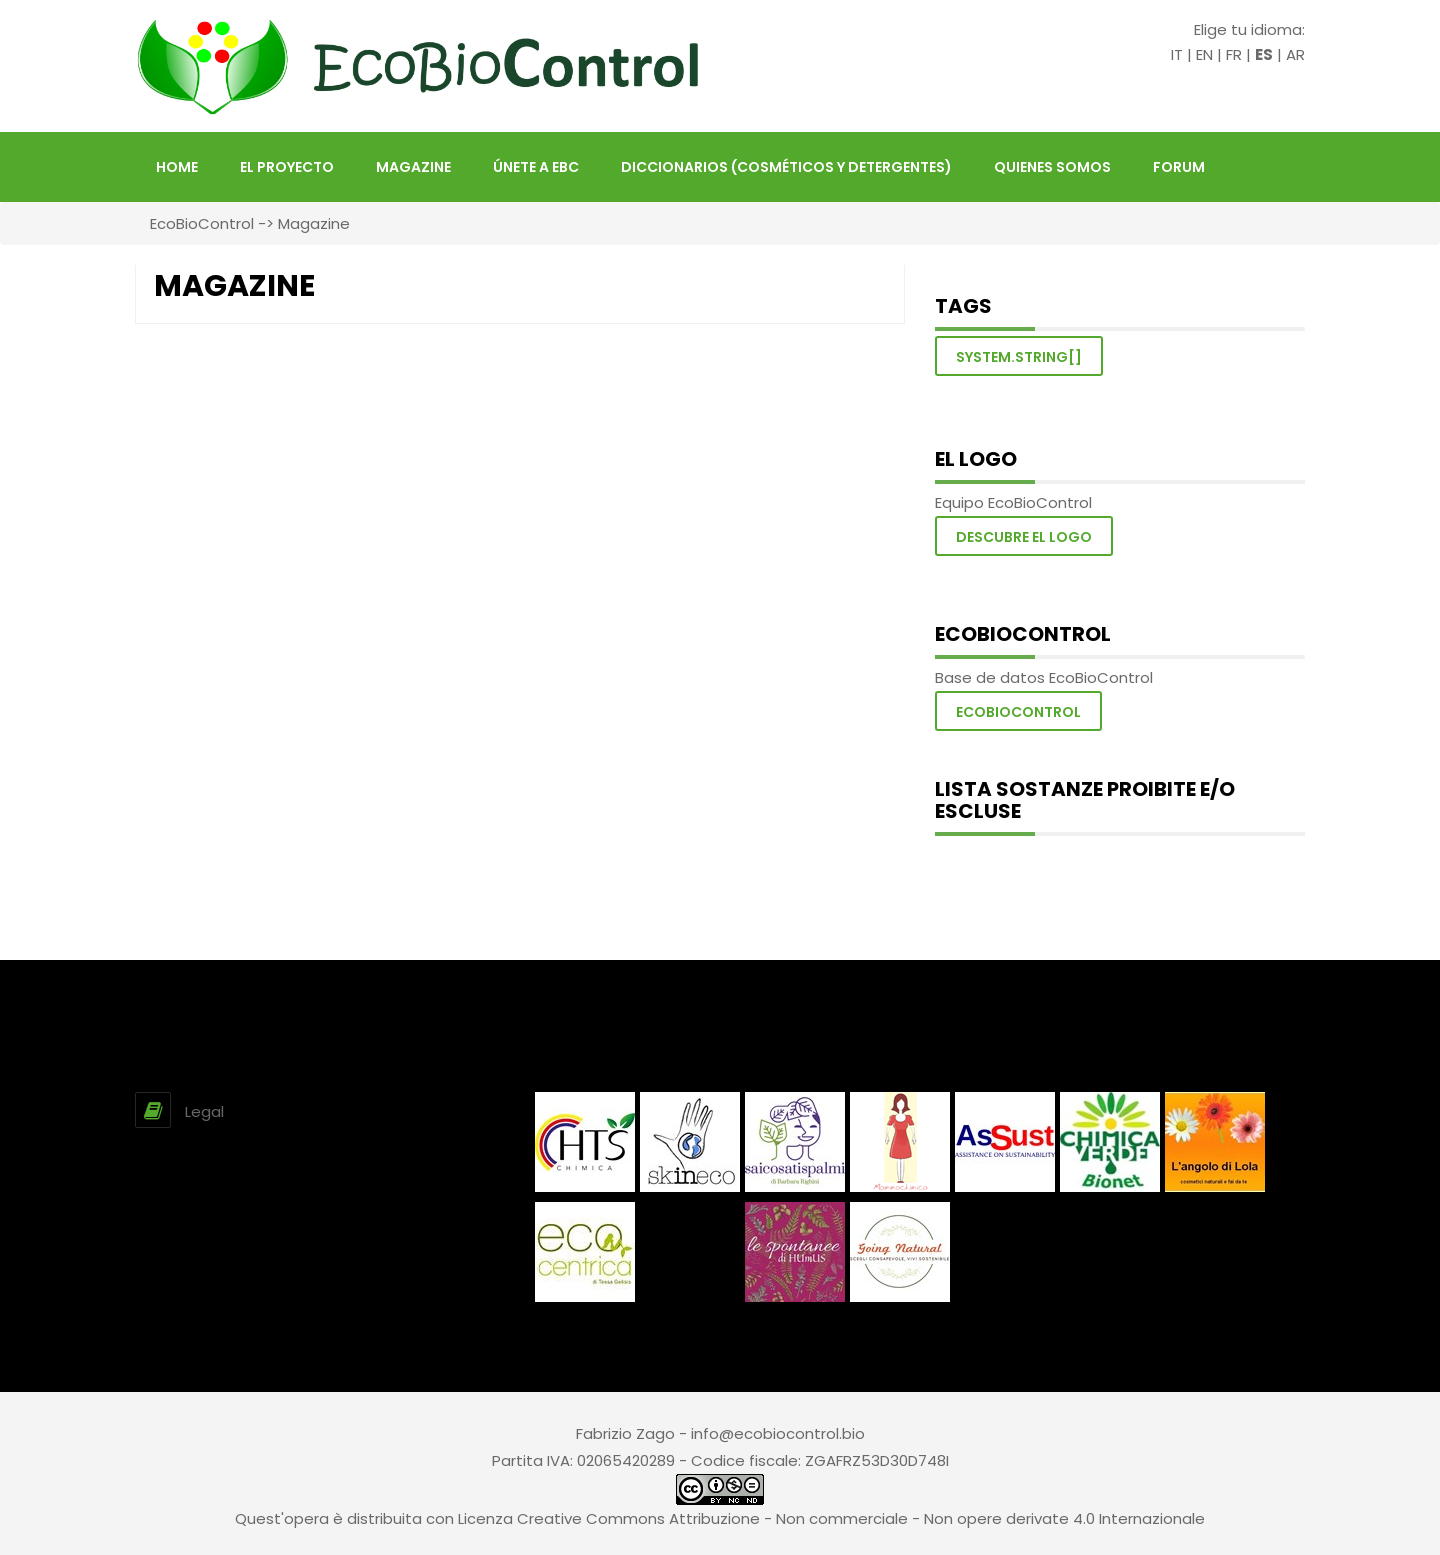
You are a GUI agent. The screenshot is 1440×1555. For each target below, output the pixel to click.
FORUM (1179, 167)
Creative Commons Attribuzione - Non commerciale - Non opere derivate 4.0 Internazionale (861, 1518)
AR (1295, 54)
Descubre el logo (1024, 537)
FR (1234, 54)
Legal (204, 1111)
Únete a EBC (536, 167)
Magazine (413, 167)
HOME (177, 167)
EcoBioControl (202, 223)
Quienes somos (1052, 167)
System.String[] (1019, 357)
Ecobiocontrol (1018, 712)
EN (1204, 54)
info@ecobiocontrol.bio (778, 1433)
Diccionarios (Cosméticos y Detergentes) (786, 167)
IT (1177, 54)
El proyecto (287, 167)
